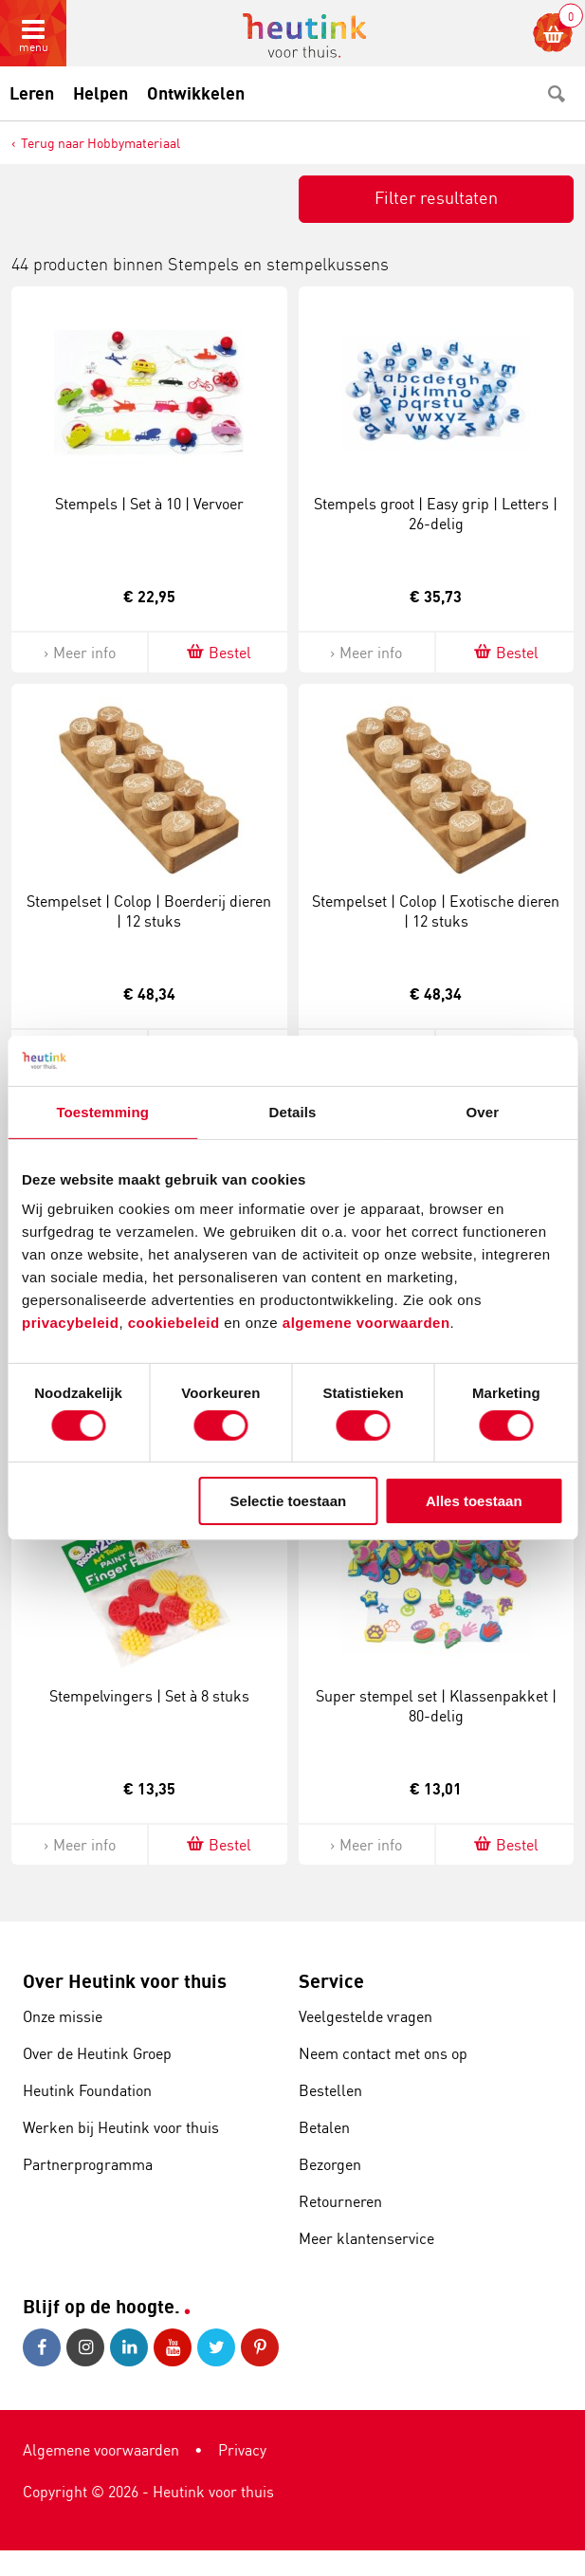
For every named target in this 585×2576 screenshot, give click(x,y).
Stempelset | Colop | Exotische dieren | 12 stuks (435, 911)
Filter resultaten (436, 197)
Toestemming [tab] (102, 1111)
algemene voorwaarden (366, 1323)
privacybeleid (70, 1323)
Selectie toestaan (288, 1501)
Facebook (42, 2347)
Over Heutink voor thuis (125, 1981)
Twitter (216, 2347)
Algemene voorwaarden (101, 2449)
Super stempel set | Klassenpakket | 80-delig (436, 1705)
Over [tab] (483, 1111)
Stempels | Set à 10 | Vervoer (149, 503)
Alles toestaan (474, 1501)
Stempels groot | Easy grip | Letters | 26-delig (436, 513)
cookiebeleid (176, 1323)
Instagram (85, 2347)
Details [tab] (293, 1111)
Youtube (173, 2347)
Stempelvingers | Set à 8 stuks (149, 1695)
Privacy (242, 2449)
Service (331, 1981)
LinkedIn (129, 2347)
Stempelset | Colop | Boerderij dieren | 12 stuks (149, 911)
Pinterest (260, 2347)
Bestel (217, 652)
